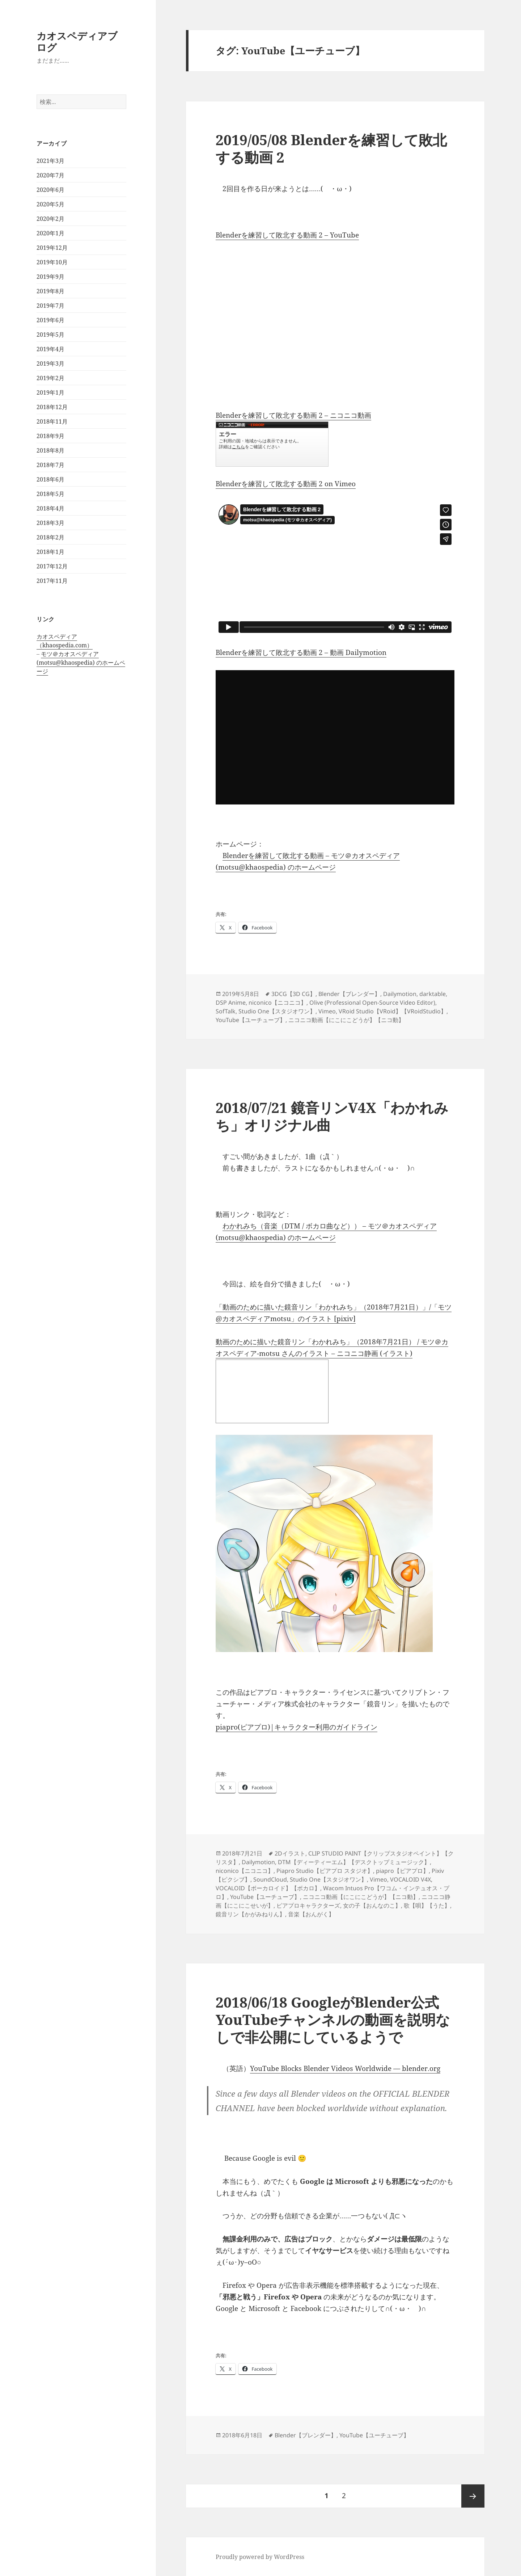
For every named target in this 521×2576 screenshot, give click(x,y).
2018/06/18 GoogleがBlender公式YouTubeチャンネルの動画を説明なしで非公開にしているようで (333, 2019)
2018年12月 (52, 407)
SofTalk (226, 1011)
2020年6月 (50, 190)
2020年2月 (50, 219)
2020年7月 (50, 175)
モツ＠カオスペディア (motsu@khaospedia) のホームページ (81, 662)
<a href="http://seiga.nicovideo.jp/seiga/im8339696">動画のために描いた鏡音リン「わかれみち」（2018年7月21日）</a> (272, 1391)
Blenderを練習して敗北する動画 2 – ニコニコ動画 (293, 415)
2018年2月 (50, 537)
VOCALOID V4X (410, 1879)
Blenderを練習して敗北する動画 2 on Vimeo (286, 483)
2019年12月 (52, 248)
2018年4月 (50, 508)
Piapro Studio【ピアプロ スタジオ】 (324, 1871)
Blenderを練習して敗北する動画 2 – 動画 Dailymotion (301, 652)
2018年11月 (52, 421)
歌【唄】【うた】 (427, 1905)
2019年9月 (50, 277)
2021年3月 (50, 161)
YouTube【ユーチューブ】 (250, 1020)
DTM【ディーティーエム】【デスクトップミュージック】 (354, 1862)
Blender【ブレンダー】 (349, 994)
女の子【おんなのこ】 (372, 1905)
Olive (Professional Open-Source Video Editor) (372, 1003)
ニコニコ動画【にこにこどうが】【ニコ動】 (346, 1020)
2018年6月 (50, 479)
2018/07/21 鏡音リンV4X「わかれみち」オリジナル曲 (332, 1116)
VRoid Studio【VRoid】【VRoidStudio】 (392, 1011)
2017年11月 (52, 581)
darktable (432, 994)
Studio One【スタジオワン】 (276, 1011)
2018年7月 (50, 465)
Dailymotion (399, 994)
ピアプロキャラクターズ (308, 1905)
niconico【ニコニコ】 (277, 1003)
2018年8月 (50, 450)
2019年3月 (50, 363)
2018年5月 (50, 494)
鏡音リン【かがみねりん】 (250, 1914)
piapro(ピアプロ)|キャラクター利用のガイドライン (296, 1727)
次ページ (472, 2496)
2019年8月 (50, 291)
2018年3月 (50, 523)
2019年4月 (50, 349)
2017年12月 (52, 566)
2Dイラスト (290, 1853)
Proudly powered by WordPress (260, 2557)
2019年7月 (50, 306)
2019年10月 (52, 262)
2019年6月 (50, 320)
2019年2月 (50, 378)
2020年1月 (50, 233)
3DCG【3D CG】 (293, 994)
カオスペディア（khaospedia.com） (65, 641)
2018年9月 (50, 436)
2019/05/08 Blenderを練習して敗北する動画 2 (331, 148)
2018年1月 (50, 552)
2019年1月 (50, 392)
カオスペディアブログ (77, 41)
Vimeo (327, 1011)
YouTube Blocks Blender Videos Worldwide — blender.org (345, 2068)
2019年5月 (50, 335)
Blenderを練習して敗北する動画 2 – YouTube (287, 235)
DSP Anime (231, 1003)
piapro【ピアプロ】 (402, 1871)
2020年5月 (50, 204)
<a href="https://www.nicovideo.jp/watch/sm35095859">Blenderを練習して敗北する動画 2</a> (272, 444)
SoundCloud (270, 1879)
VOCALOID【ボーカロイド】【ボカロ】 (268, 1888)
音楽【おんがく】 (311, 1914)
